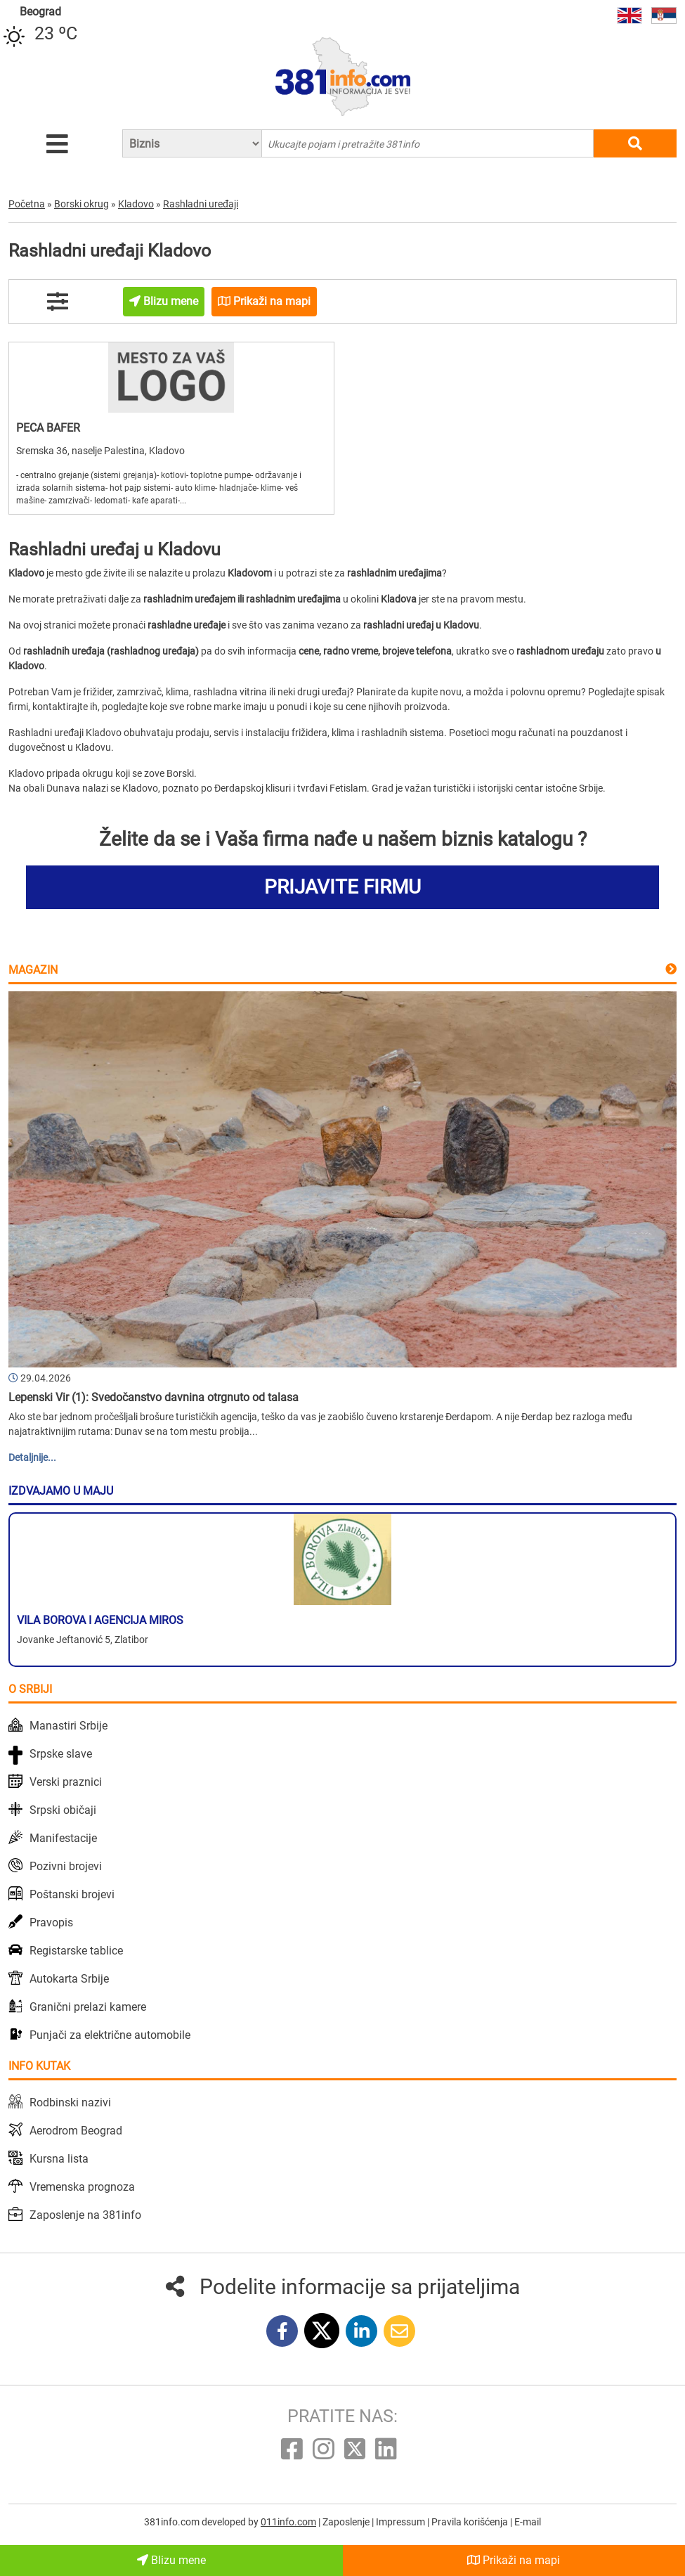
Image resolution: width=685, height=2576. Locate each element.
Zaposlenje (347, 2521)
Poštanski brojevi (72, 1894)
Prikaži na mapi (513, 2560)
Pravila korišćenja (470, 2521)
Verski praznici (66, 1782)
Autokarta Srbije (69, 1978)
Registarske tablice (76, 1950)
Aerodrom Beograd (76, 2130)
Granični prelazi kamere (88, 2007)
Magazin (33, 970)
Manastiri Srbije (68, 1725)
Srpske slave (61, 1753)
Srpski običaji (63, 1810)
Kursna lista (59, 2158)
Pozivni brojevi (66, 1866)
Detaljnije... (32, 1457)
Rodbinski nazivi (70, 2102)
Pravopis (51, 1922)
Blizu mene (171, 2560)
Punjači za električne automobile (110, 2035)
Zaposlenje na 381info (85, 2215)
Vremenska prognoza (82, 2187)
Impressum (401, 2521)
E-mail (527, 2521)
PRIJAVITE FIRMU (342, 887)
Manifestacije (63, 1838)
